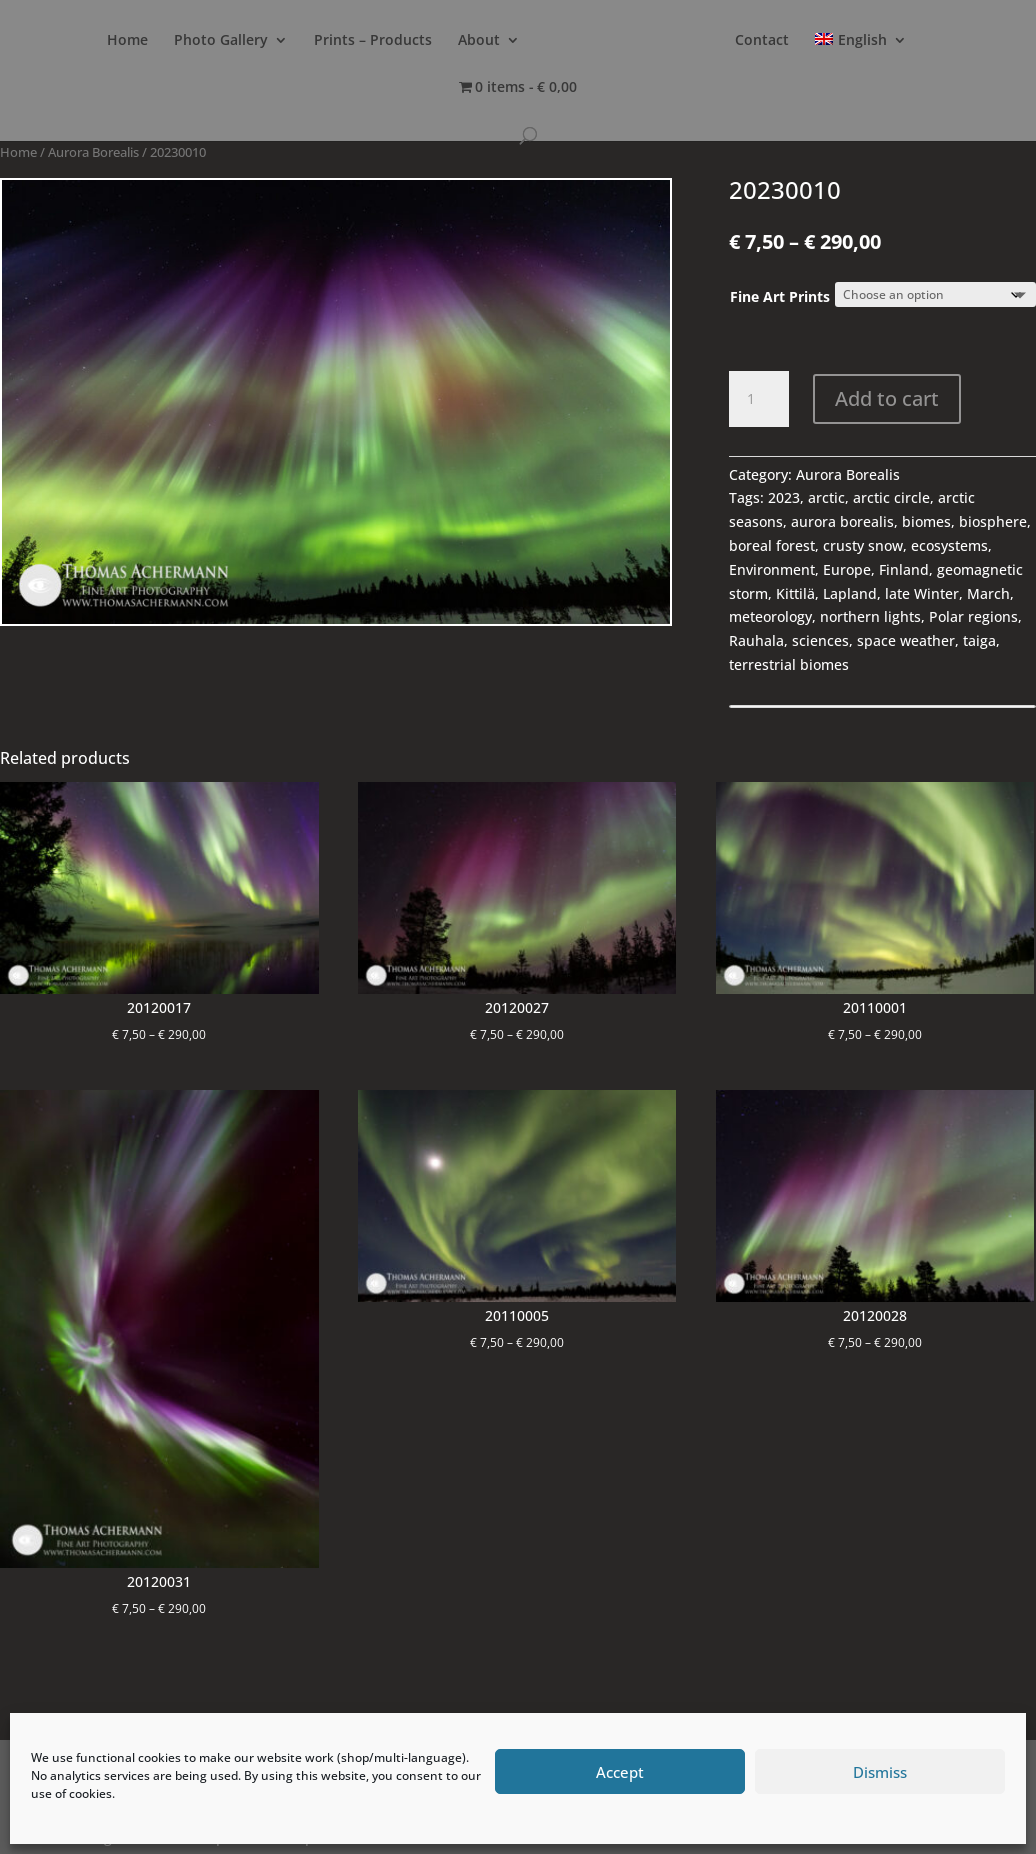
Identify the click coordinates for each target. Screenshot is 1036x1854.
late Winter (922, 593)
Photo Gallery (239, 41)
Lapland (850, 593)
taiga (979, 640)
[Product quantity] (759, 399)
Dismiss (880, 1772)
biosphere (993, 521)
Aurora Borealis (93, 152)
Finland (904, 569)
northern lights (870, 616)
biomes (926, 521)
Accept (620, 1772)
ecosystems (949, 545)
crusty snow (863, 545)
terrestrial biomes (789, 664)
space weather (906, 640)
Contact (862, 41)
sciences (820, 640)
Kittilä (795, 593)
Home (145, 41)
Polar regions (973, 616)
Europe (847, 569)
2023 (784, 497)
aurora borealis (842, 521)
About (497, 41)
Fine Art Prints (780, 296)
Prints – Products (391, 41)
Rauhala (756, 640)
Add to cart (887, 398)
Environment (772, 569)
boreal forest (772, 545)
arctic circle (891, 497)
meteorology (770, 616)
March (988, 593)
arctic (826, 497)
